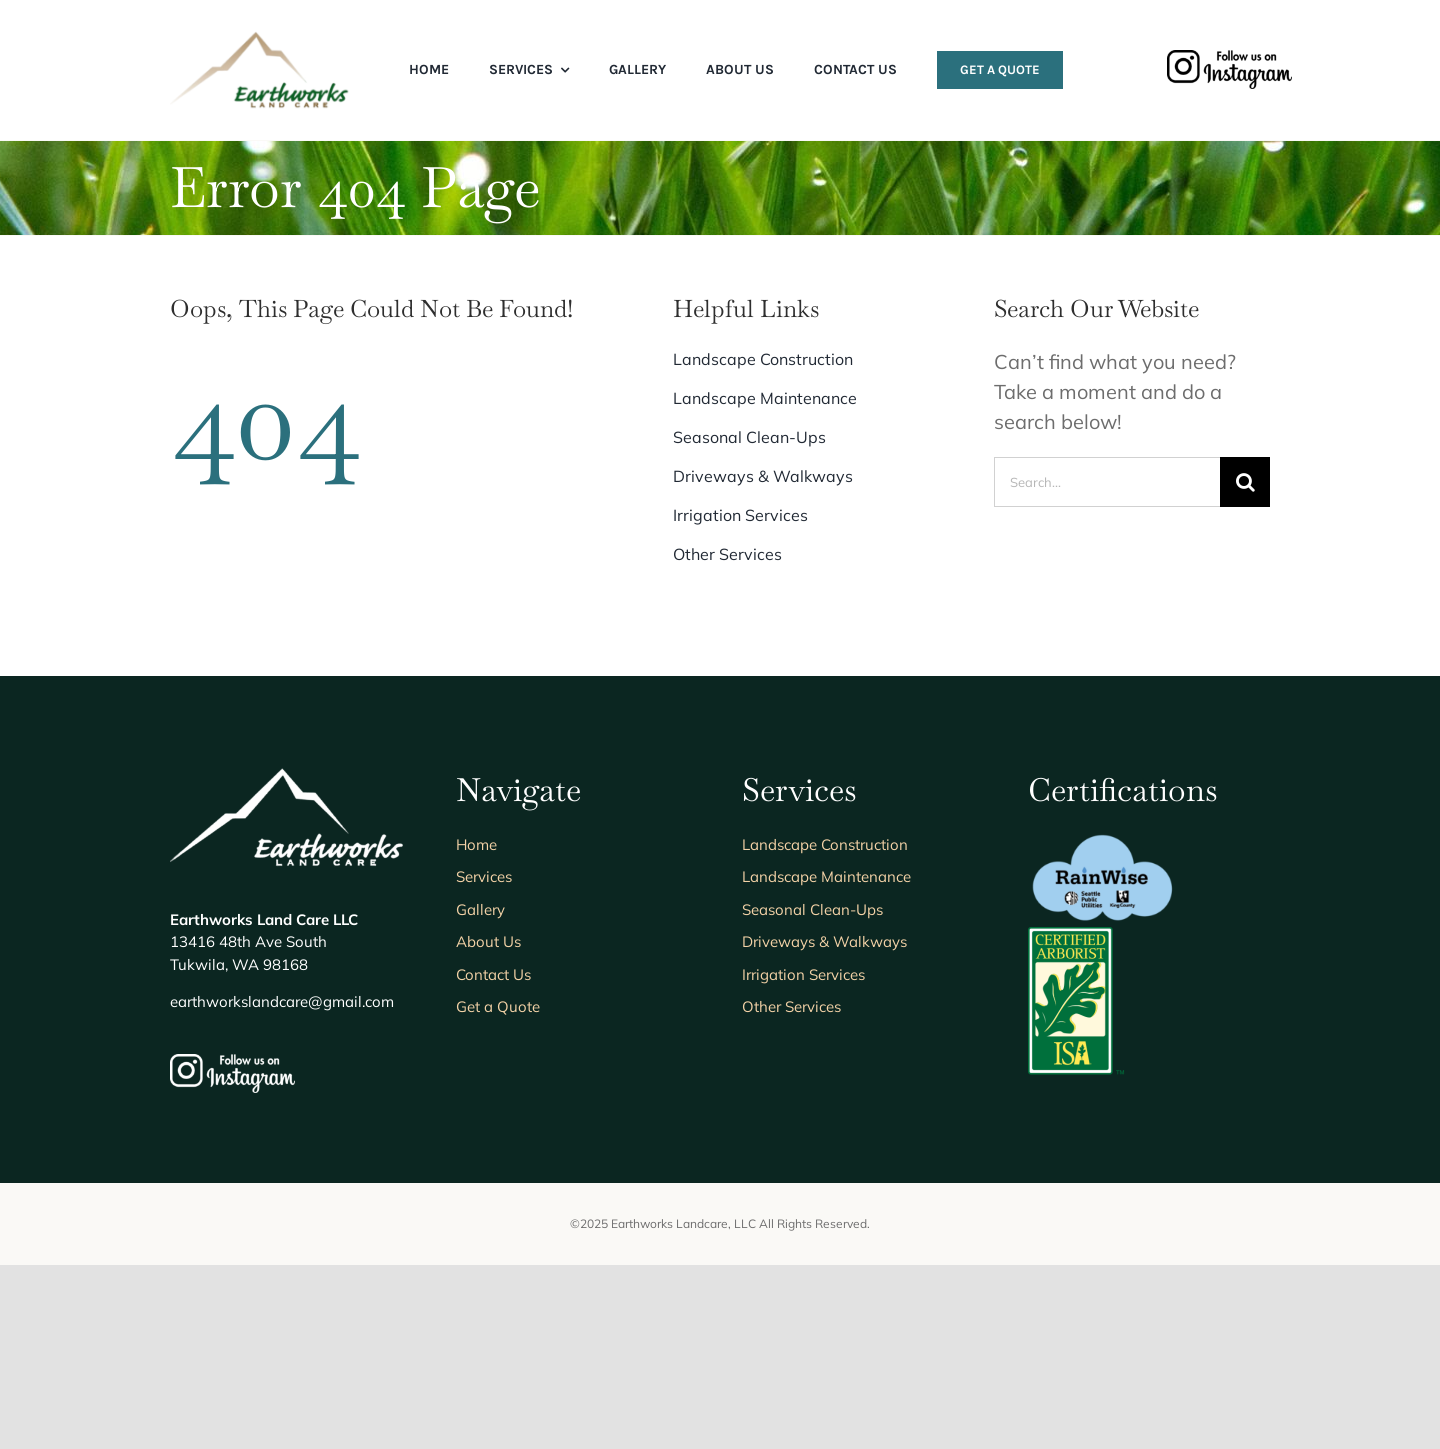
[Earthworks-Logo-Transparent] (262, 39)
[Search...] (1107, 482)
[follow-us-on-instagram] (1229, 59)
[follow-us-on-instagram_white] (232, 1247)
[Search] (1245, 482)
